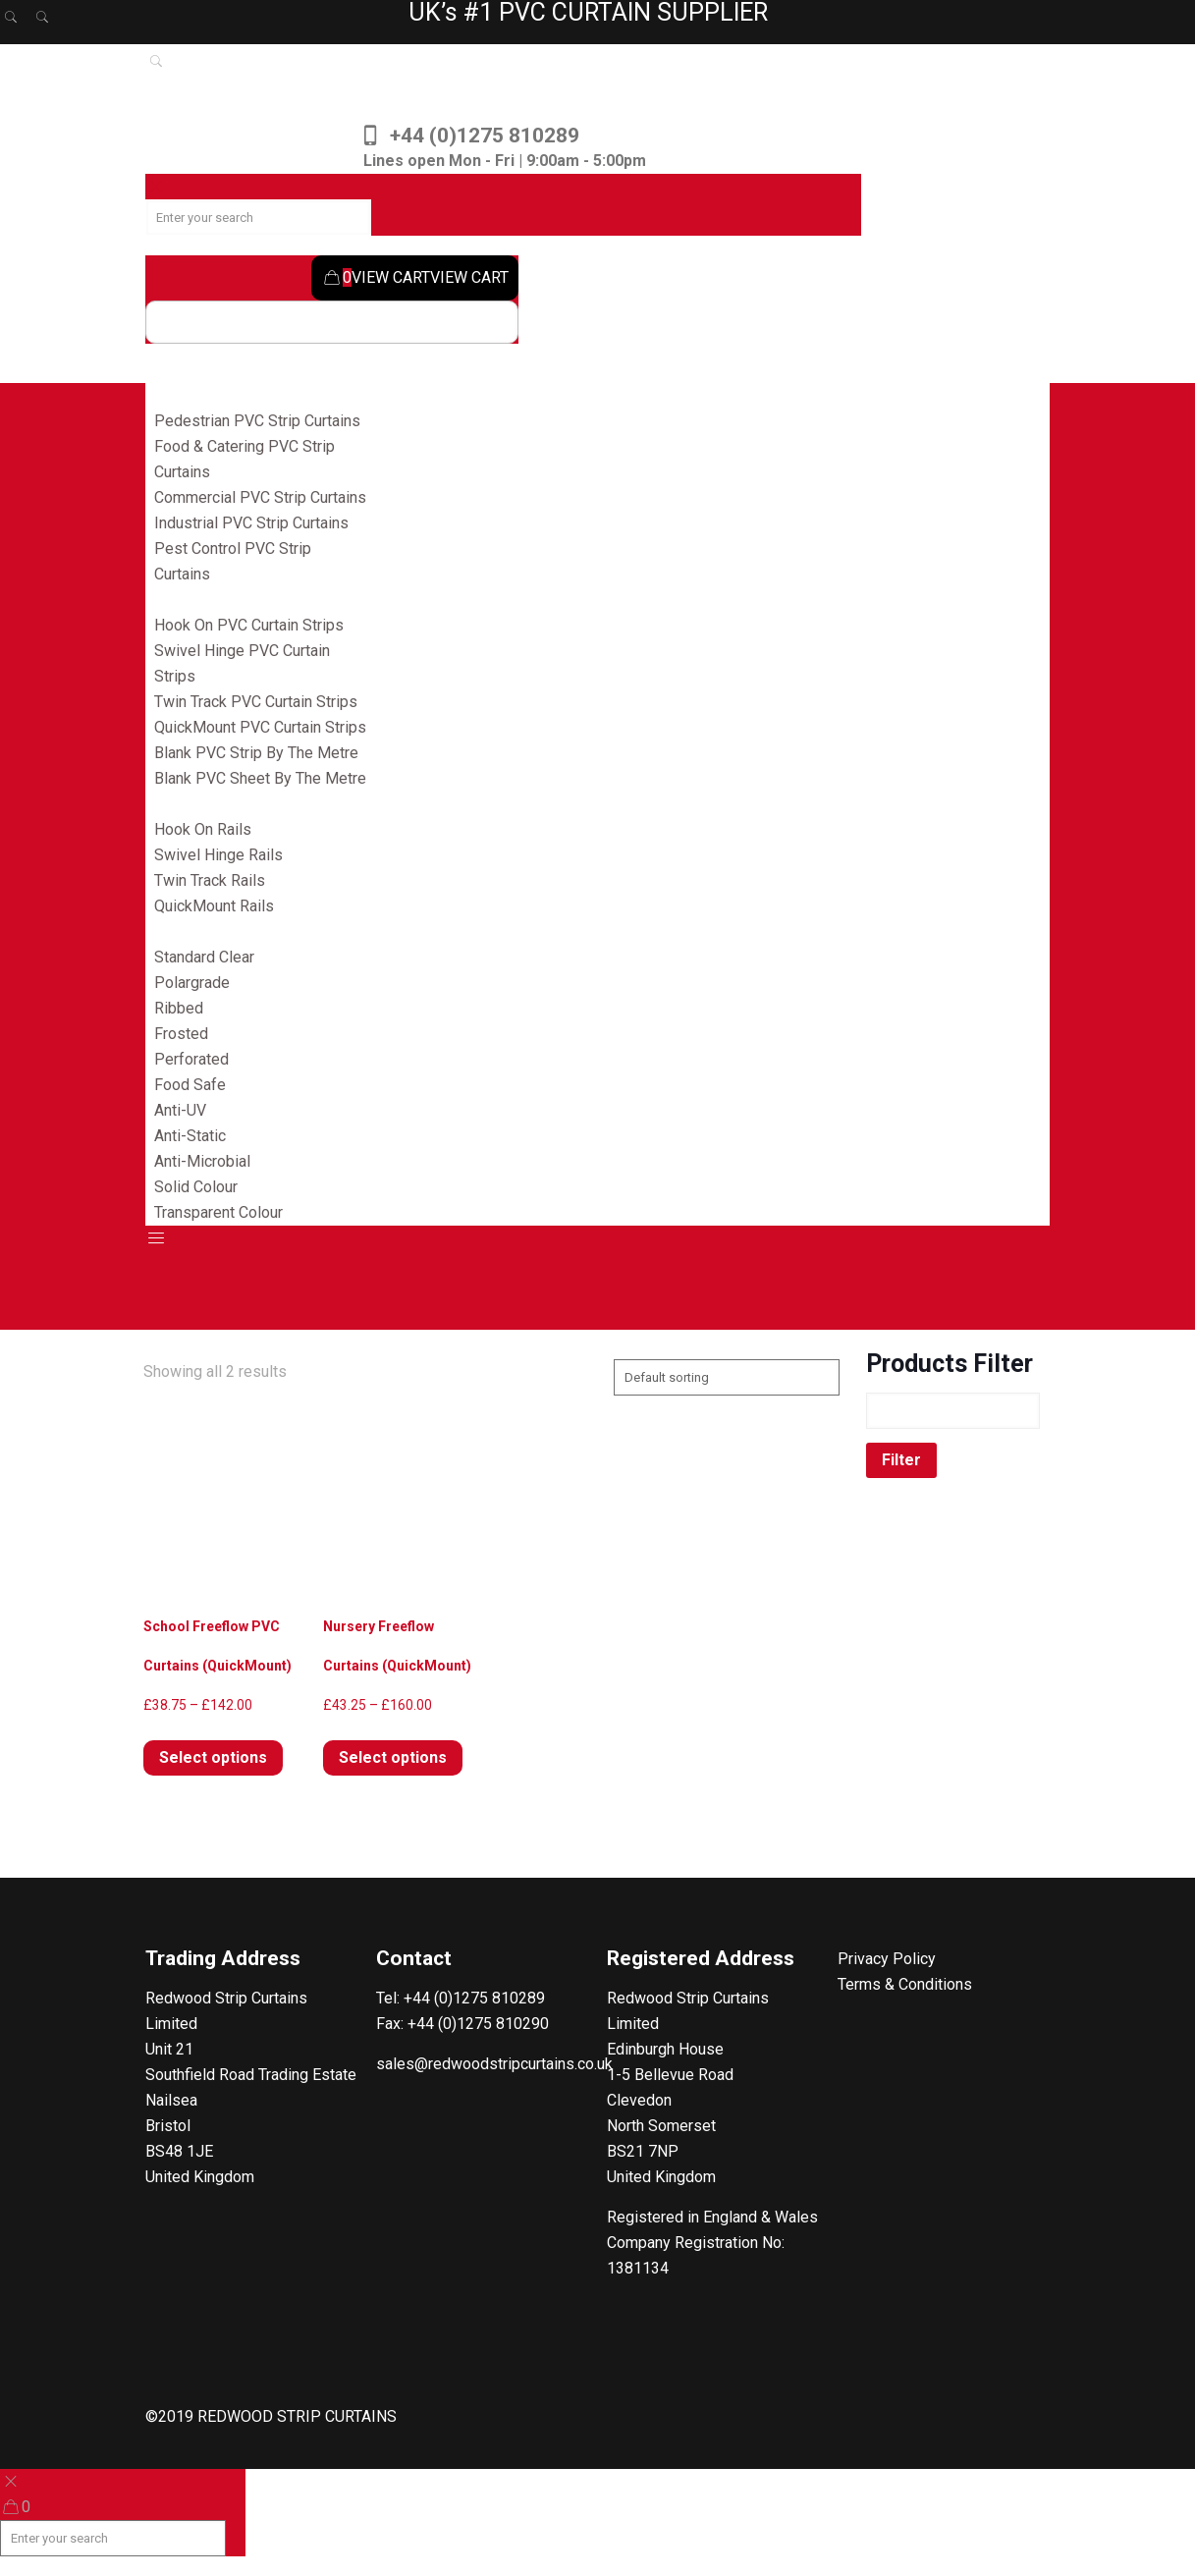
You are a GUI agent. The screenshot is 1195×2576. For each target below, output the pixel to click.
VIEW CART (375, 277)
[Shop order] (727, 1377)
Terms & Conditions (905, 1984)
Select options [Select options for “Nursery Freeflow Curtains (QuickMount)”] (393, 1757)
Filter (901, 1460)
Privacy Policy (887, 1958)
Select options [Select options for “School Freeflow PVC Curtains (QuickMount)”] (213, 1757)
